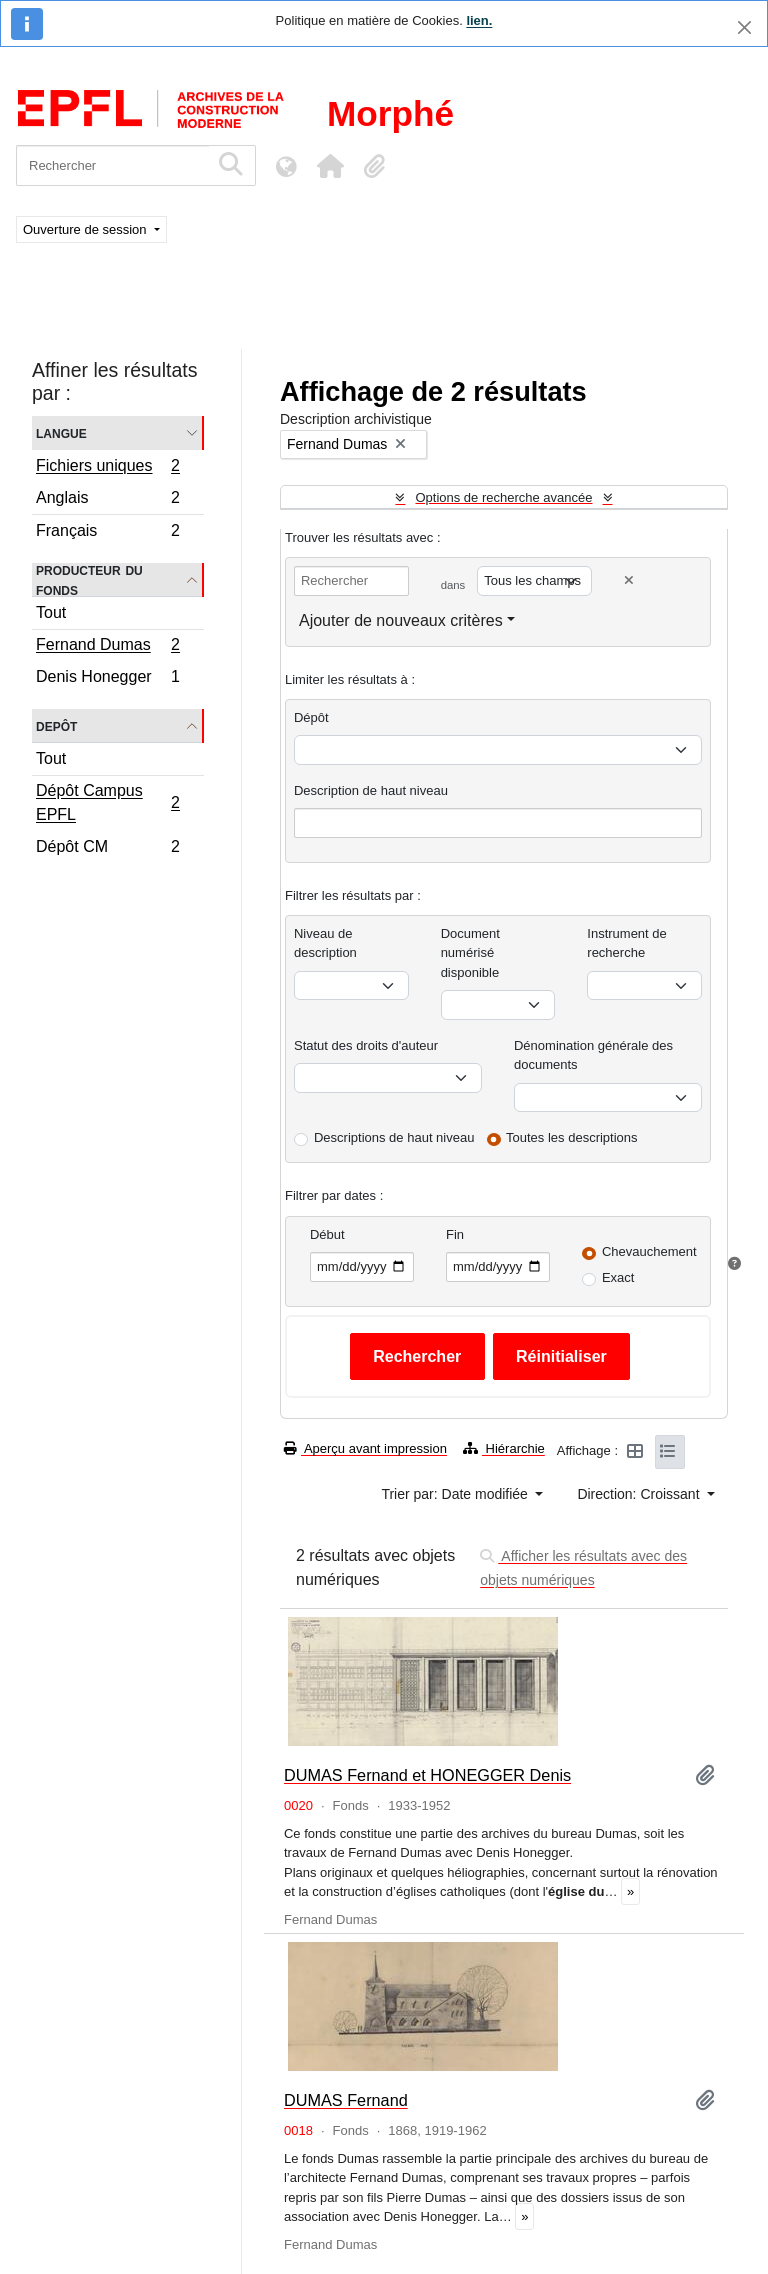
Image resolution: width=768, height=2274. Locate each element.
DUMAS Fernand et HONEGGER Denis (427, 1775)
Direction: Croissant (640, 1494)
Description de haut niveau (371, 790)
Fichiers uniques (107, 468)
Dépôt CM (107, 849)
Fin (455, 1234)
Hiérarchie (504, 1448)
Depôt (56, 725)
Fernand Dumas (107, 647)
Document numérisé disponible (470, 953)
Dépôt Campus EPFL (107, 802)
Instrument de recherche (627, 943)
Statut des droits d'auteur (366, 1045)
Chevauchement (649, 1251)
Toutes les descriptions (572, 1137)
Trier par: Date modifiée (456, 1494)
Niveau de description (325, 943)
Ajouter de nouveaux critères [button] (401, 620)
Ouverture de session (86, 229)
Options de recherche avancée (503, 497)
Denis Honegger (107, 679)
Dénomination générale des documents (593, 1055)
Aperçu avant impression (365, 1448)
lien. (479, 20)
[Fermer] (744, 27)
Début (327, 1234)
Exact (618, 1277)
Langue (61, 432)
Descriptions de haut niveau (394, 1137)
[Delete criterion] (629, 580)
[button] (330, 166)
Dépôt (311, 717)
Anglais (107, 500)
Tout (51, 612)
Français (107, 533)
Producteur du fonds (89, 580)
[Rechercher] (112, 165)
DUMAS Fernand (346, 2100)
